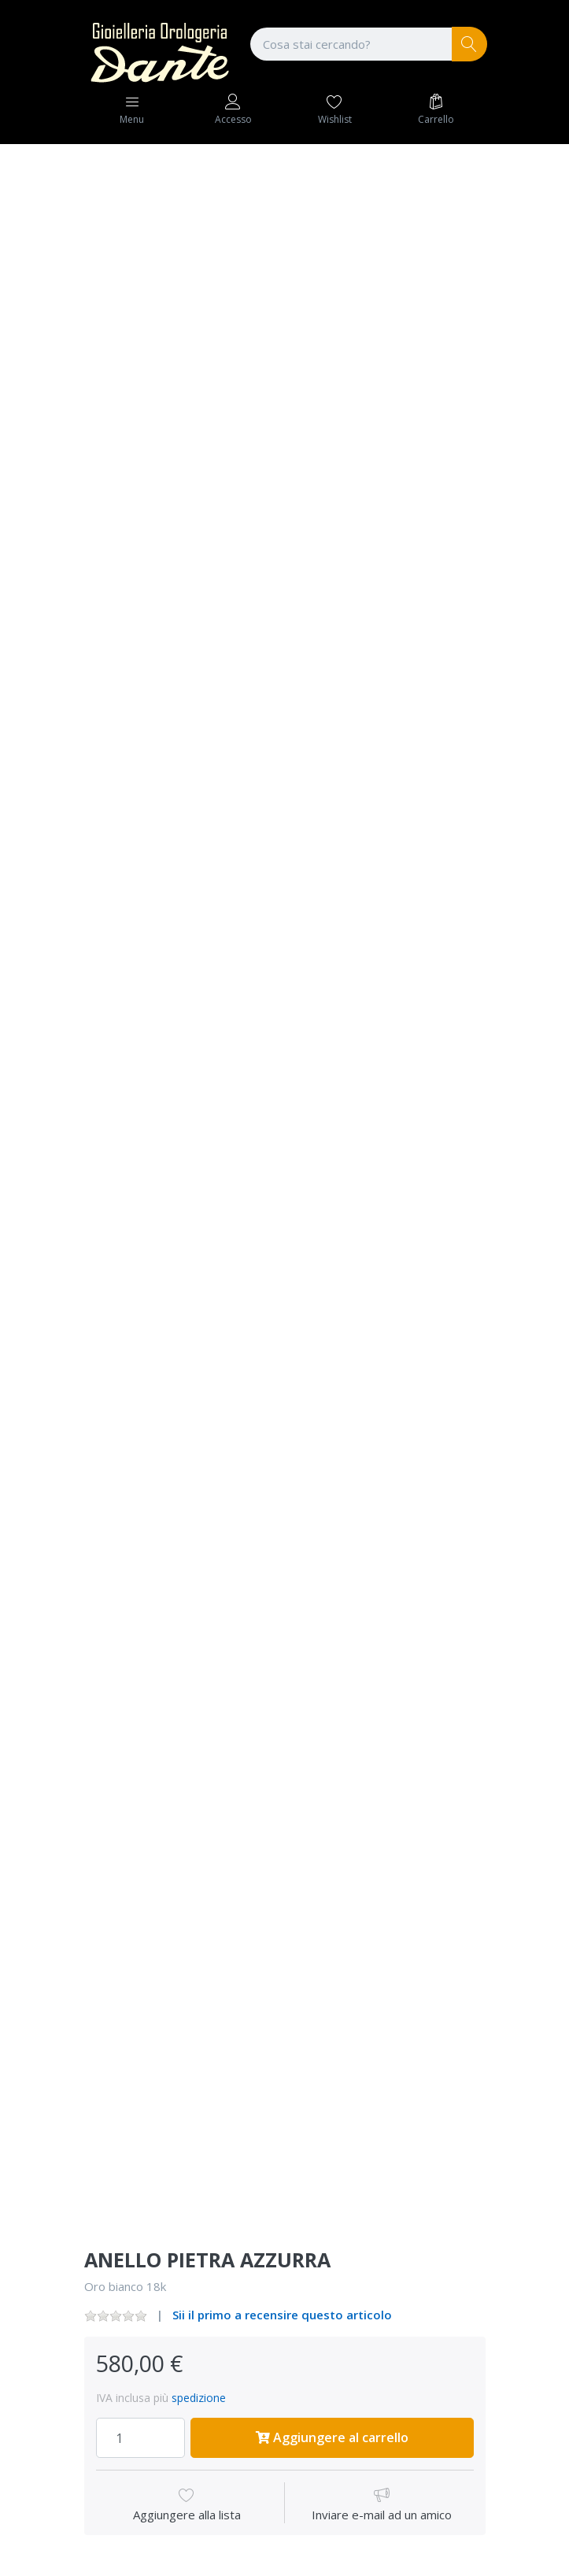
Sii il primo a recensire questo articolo (282, 2314)
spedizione (199, 2397)
